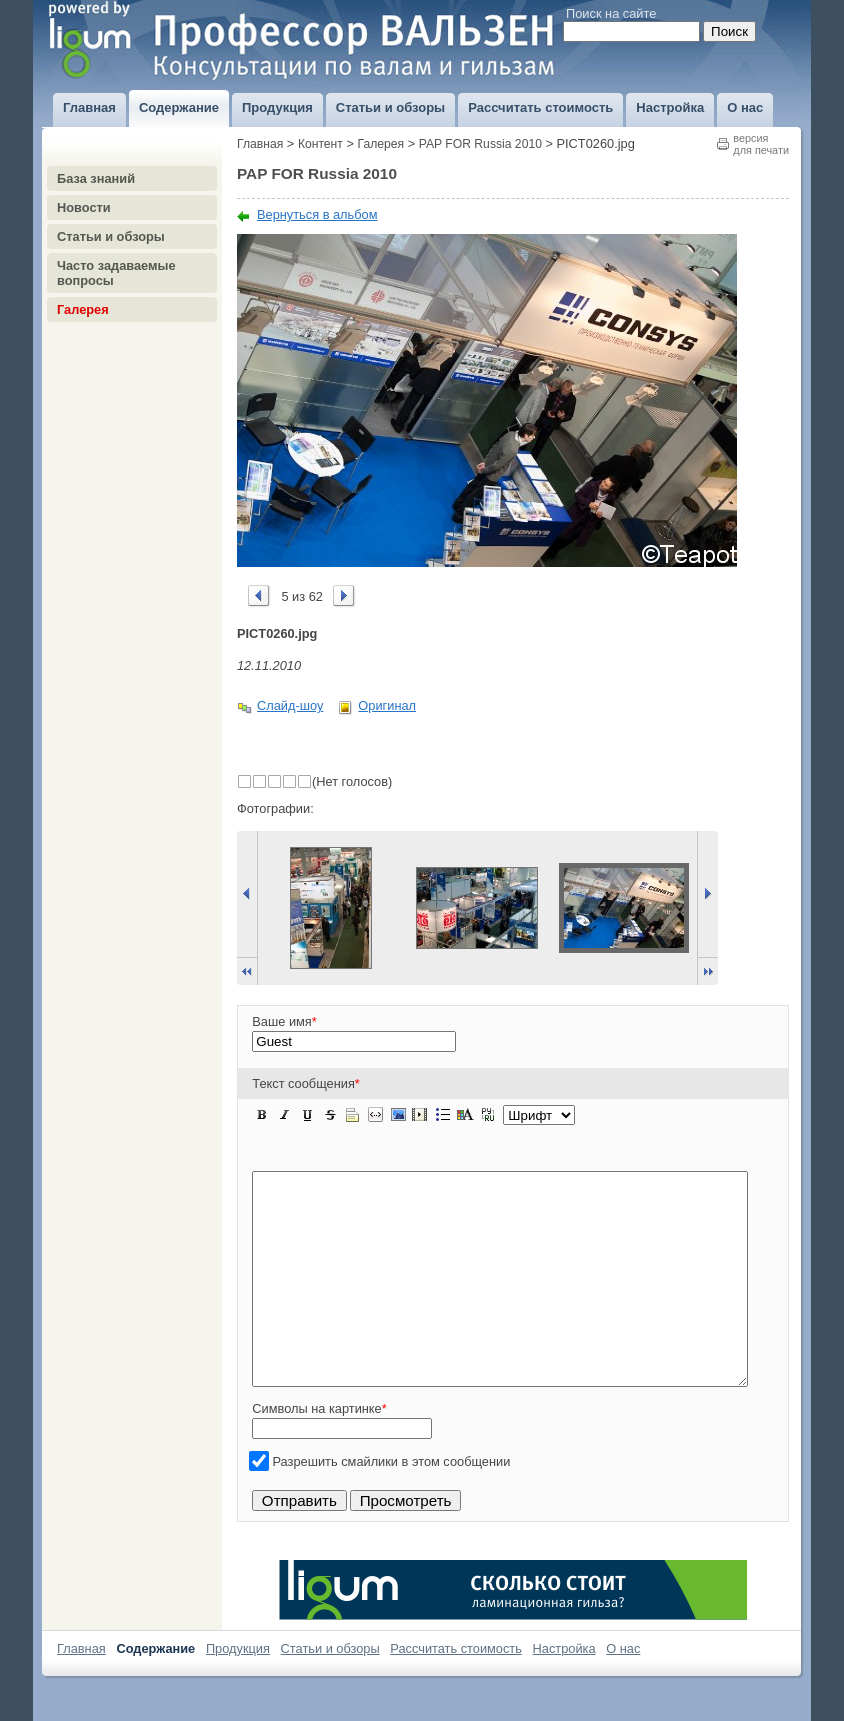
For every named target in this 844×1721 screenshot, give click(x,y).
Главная (260, 144)
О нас (623, 1690)
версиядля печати (761, 144)
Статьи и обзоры (111, 236)
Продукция (238, 1690)
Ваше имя (284, 1021)
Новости (84, 207)
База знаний (96, 178)
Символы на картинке (319, 1450)
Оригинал (387, 705)
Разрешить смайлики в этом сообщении (392, 1503)
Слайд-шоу (290, 705)
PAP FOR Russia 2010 (480, 144)
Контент (320, 144)
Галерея (83, 309)
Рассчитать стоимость (456, 1690)
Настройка (564, 1690)
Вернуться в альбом (317, 214)
